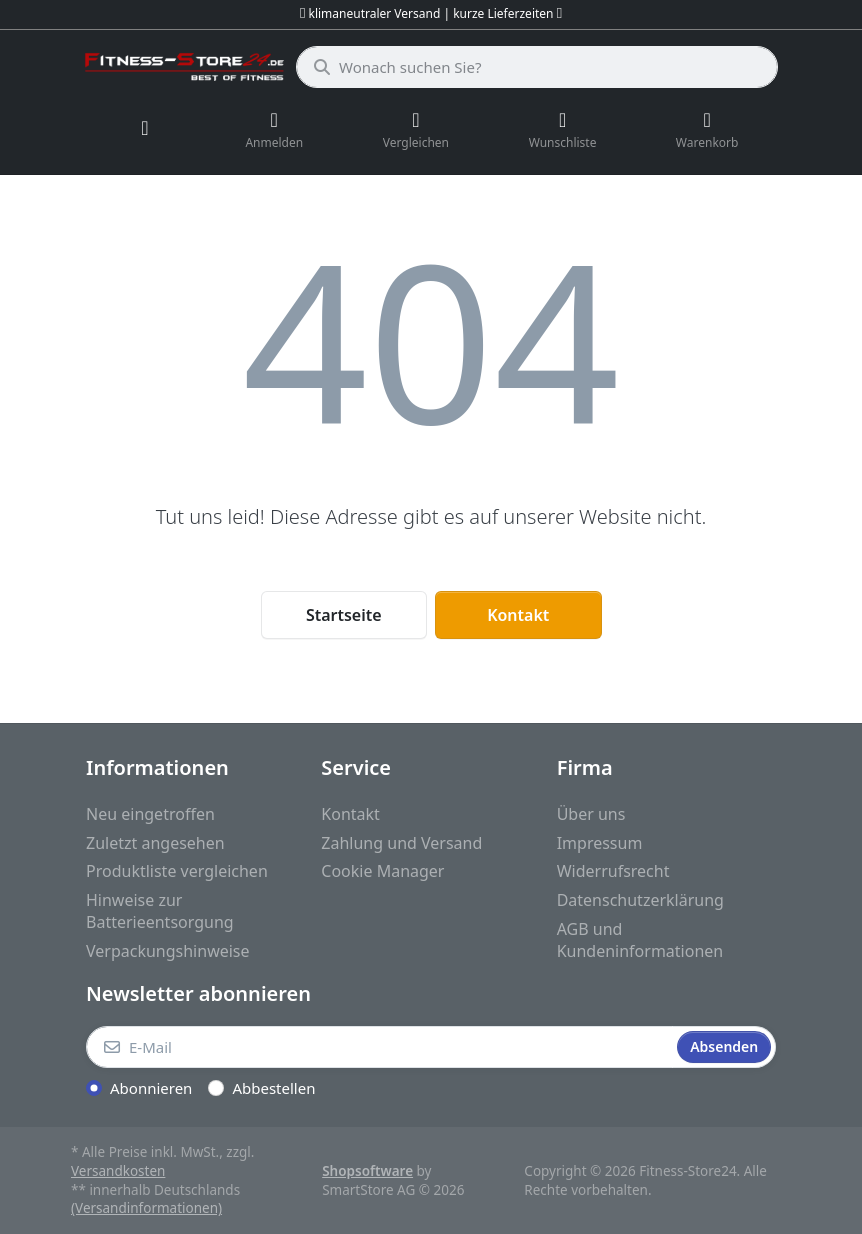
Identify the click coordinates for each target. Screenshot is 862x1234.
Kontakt (518, 615)
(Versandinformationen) (146, 1208)
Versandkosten (118, 1171)
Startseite (344, 615)
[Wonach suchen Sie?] (537, 67)
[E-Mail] (379, 1047)
